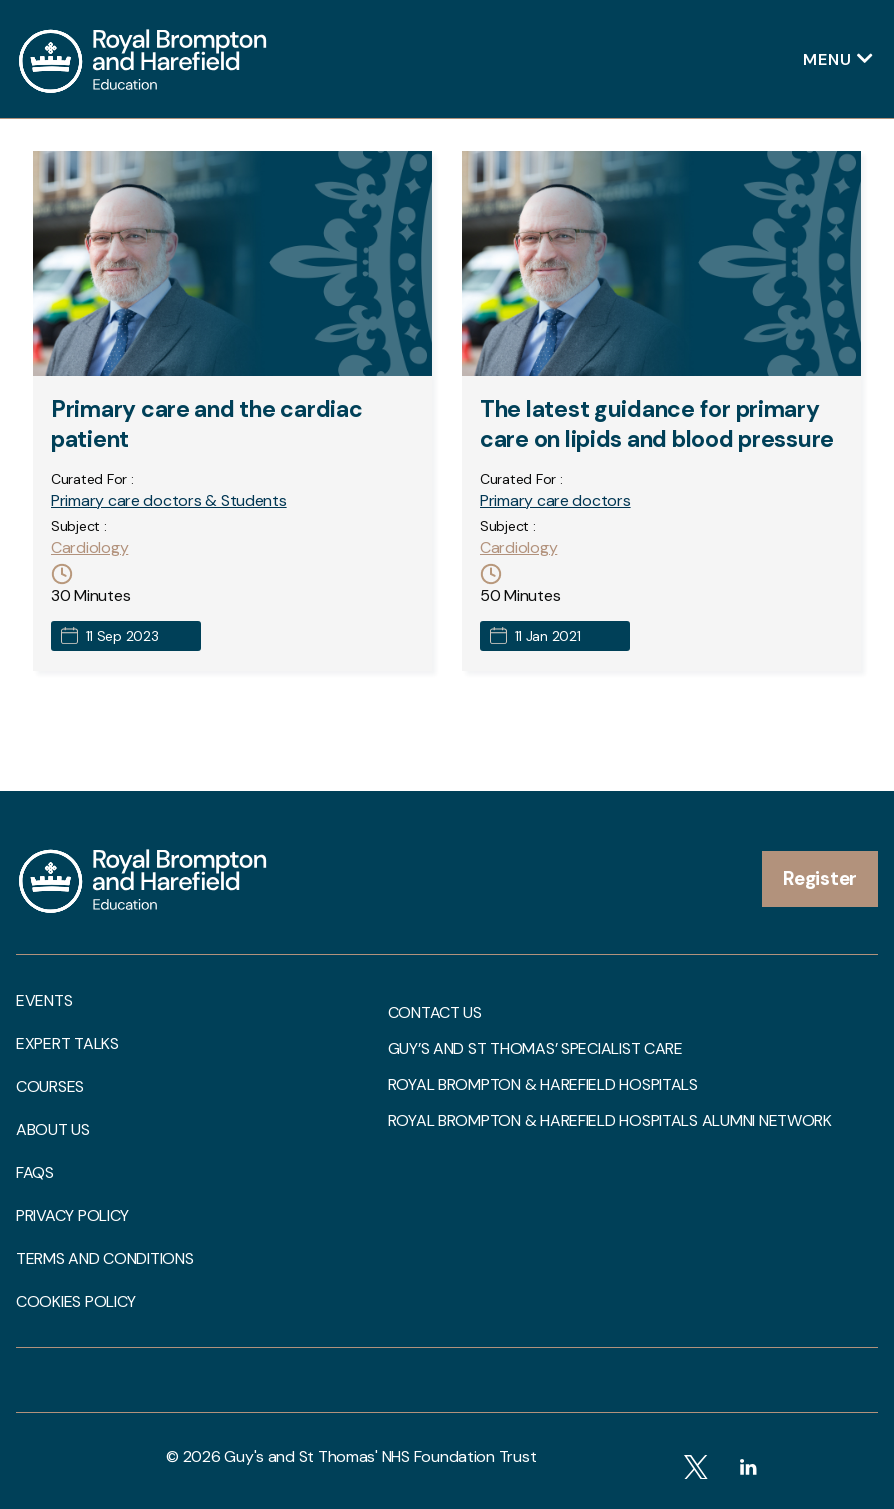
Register (820, 878)
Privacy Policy (72, 1216)
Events (44, 1001)
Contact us (435, 1013)
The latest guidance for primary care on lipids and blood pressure (657, 424)
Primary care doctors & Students (169, 500)
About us (53, 1130)
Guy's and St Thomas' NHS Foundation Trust (380, 1456)
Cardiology (89, 547)
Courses (50, 1087)
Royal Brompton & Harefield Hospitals (543, 1085)
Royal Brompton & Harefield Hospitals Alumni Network (610, 1121)
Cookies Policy (76, 1302)
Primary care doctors (555, 500)
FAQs (35, 1173)
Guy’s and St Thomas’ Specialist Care (535, 1049)
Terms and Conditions (105, 1259)
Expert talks (67, 1044)
